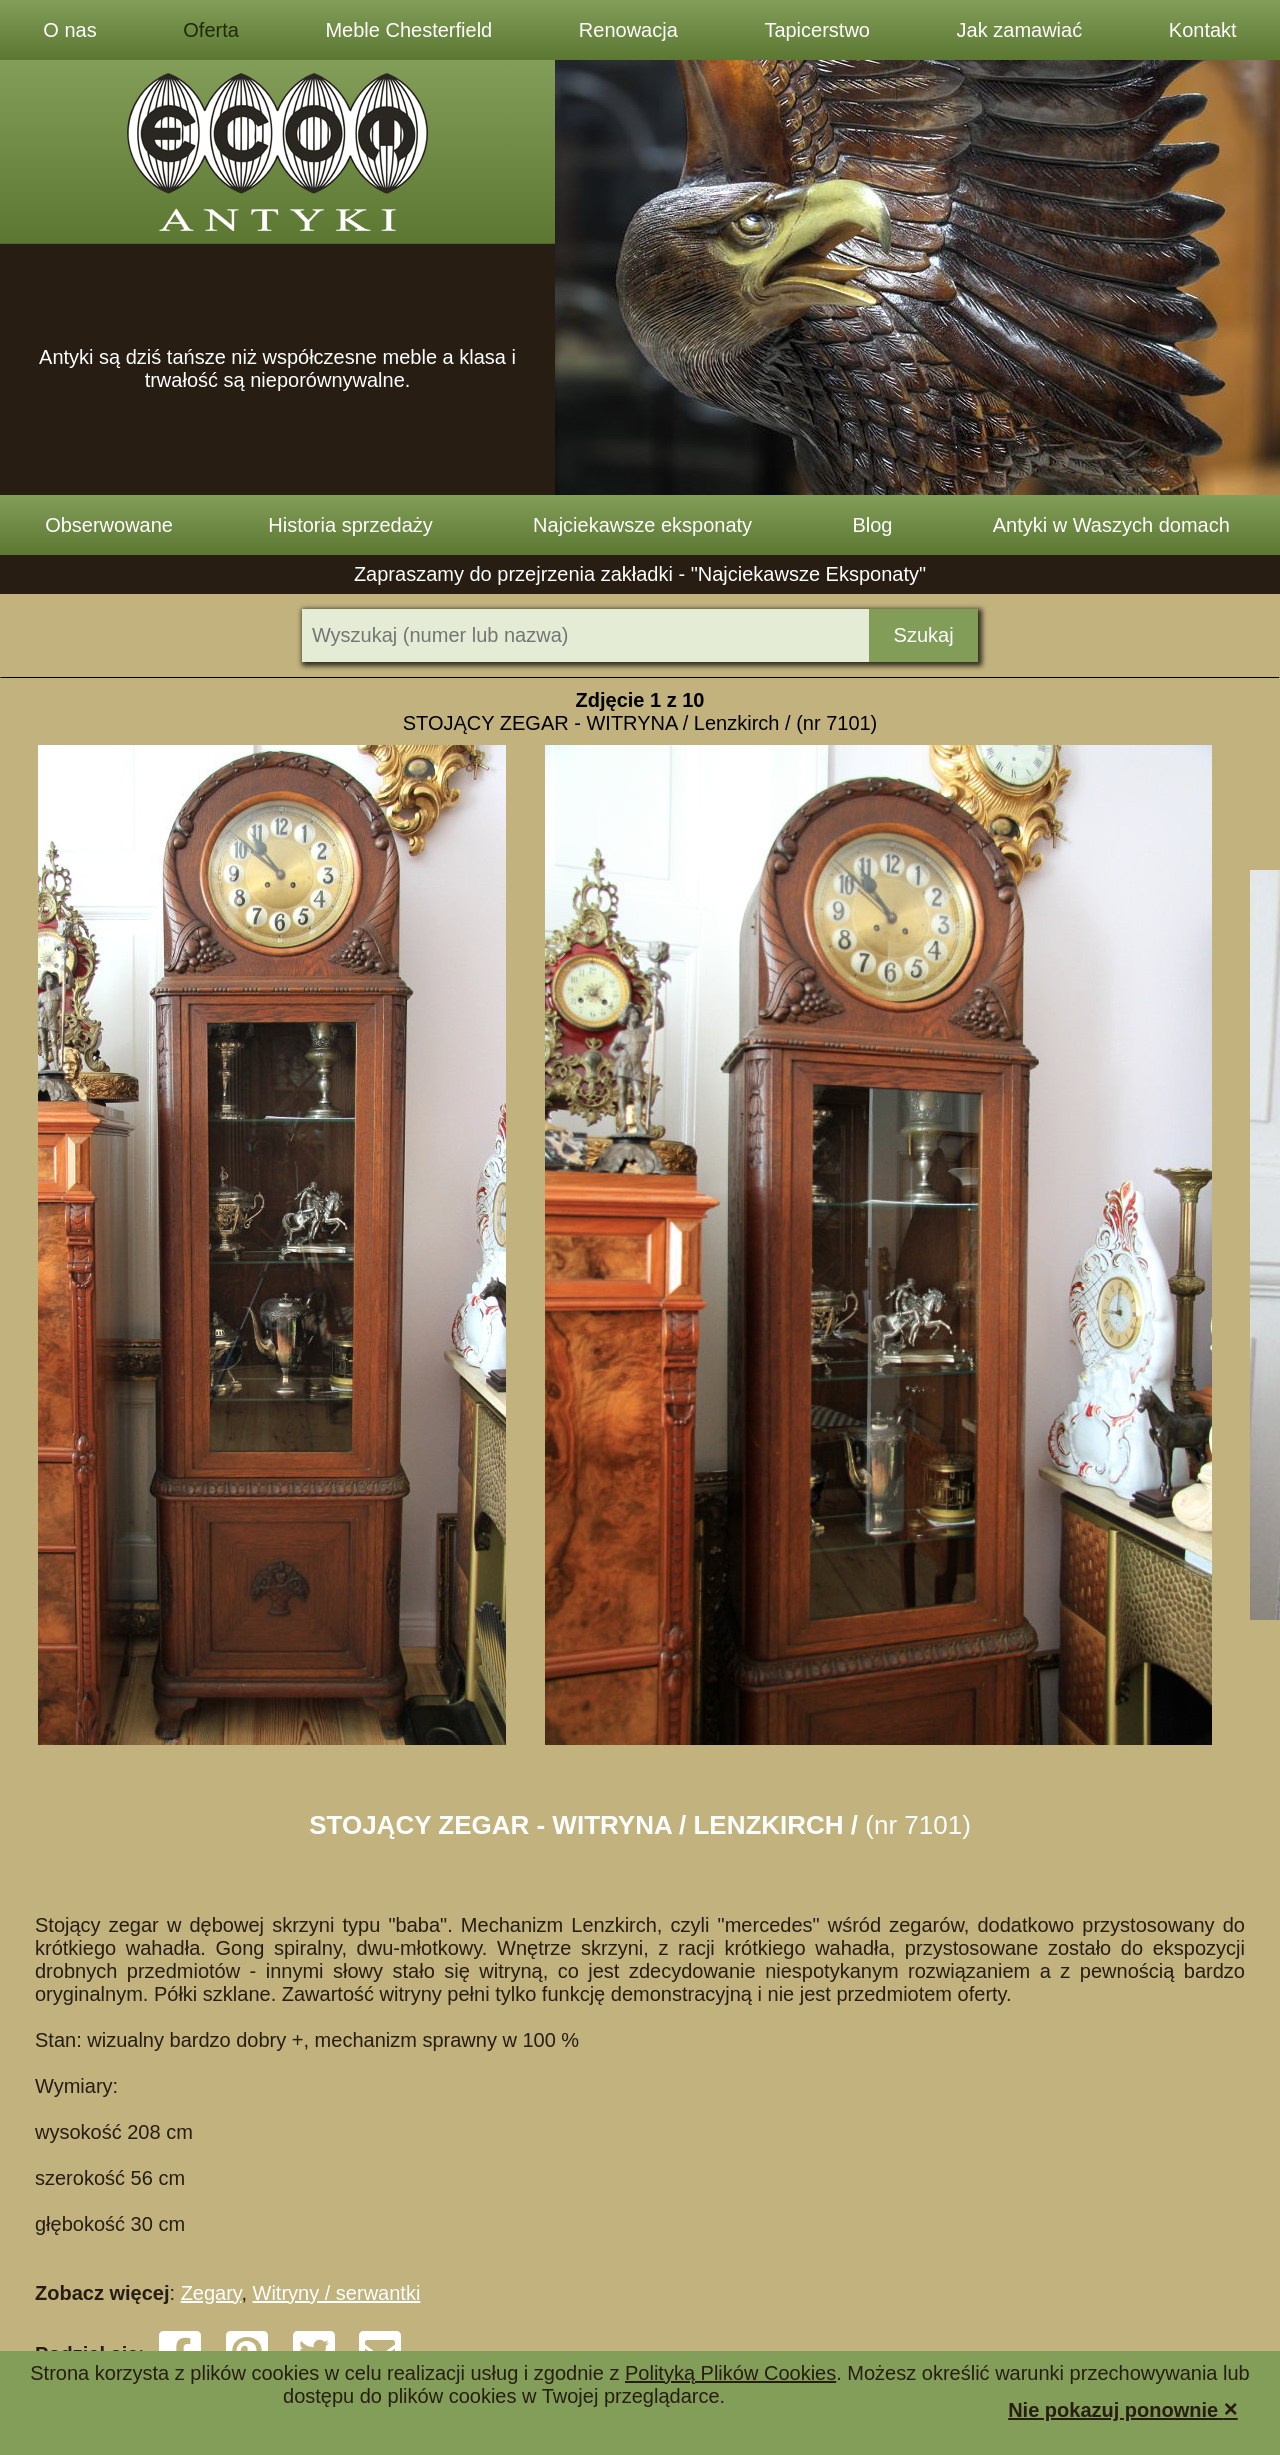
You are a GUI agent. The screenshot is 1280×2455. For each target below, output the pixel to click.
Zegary (211, 2293)
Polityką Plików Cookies (730, 2373)
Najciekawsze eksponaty (642, 525)
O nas (69, 30)
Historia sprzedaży (350, 525)
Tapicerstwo (817, 30)
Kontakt (1203, 30)
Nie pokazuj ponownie (1123, 2408)
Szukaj (924, 635)
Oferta (211, 30)
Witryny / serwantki (337, 2293)
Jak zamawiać (1020, 30)
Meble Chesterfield (408, 30)
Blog (872, 525)
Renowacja (628, 30)
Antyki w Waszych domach (1111, 525)
